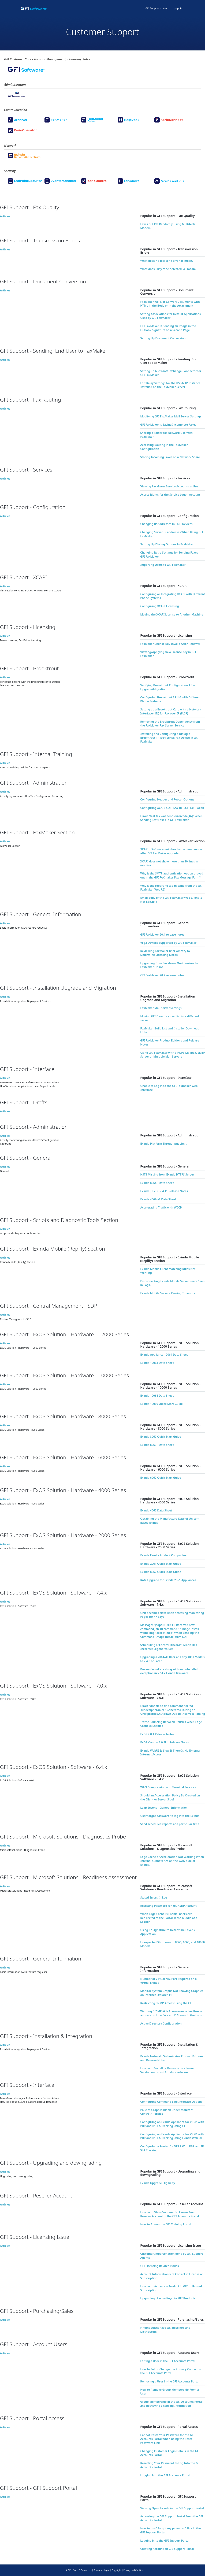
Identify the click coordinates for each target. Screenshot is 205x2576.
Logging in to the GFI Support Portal (164, 2540)
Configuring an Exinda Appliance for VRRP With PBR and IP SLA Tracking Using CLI (172, 2124)
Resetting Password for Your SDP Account (168, 1906)
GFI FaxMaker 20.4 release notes (162, 934)
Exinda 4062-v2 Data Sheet (158, 1199)
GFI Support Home (156, 8)
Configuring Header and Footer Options (167, 799)
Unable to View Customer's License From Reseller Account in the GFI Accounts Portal (169, 2214)
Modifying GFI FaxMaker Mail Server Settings (170, 416)
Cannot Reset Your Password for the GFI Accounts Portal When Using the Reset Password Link (167, 2439)
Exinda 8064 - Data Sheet (157, 1183)
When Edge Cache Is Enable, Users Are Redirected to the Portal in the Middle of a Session (168, 1918)
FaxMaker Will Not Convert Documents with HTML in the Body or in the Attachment (170, 303)
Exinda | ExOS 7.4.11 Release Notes (164, 1191)
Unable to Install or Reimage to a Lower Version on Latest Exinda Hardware (167, 2070)
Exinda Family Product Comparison (164, 1555)
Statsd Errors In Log (153, 1897)
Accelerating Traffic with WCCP (161, 1207)
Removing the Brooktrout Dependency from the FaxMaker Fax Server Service (170, 723)
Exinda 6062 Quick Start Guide (160, 1478)
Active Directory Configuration (161, 2023)
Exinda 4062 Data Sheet (156, 1510)
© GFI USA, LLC (73, 2570)
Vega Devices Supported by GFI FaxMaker (168, 943)
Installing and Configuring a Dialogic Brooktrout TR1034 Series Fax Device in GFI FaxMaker (169, 738)
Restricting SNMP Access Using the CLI (166, 2003)
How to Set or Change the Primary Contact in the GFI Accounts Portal (170, 2371)
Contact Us (86, 2570)
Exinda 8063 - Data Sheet (157, 1445)
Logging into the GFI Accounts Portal (165, 2475)
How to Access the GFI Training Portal (165, 2224)
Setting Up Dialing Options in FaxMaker (167, 544)
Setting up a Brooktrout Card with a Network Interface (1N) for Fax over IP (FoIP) (170, 711)
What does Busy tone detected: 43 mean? (168, 269)
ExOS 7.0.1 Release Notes (157, 1734)
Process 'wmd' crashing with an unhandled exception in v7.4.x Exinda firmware (169, 1671)
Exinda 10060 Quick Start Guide (161, 1404)
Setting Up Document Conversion (162, 338)
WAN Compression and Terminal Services (168, 1787)
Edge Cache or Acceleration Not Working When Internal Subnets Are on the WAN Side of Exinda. (172, 1861)
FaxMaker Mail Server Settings (161, 1008)
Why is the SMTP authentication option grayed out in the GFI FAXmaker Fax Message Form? (171, 875)
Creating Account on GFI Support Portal (167, 2549)
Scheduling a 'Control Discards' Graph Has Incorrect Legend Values (168, 1647)
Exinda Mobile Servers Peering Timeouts (167, 1293)
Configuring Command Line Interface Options (171, 2102)
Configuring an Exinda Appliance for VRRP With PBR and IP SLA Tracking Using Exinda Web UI (172, 2136)
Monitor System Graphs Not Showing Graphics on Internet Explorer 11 (171, 1993)
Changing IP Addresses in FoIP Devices (166, 524)
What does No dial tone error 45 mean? (166, 261)
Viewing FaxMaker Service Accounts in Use (169, 486)
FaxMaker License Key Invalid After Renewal (170, 644)
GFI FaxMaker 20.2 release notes (162, 975)
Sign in (178, 8)
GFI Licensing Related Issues (159, 2266)
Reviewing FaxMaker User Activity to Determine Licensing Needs (165, 953)
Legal (106, 2570)
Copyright (116, 2570)
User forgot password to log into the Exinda (169, 1816)
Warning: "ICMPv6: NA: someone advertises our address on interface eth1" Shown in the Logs (172, 2013)
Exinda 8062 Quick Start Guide (160, 1572)
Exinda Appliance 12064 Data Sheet (164, 1354)
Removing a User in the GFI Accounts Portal (169, 2381)
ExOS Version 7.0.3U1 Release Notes (164, 1742)
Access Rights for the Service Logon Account (170, 494)
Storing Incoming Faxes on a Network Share (170, 457)
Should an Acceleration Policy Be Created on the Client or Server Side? (170, 1797)
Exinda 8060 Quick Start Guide (160, 1437)
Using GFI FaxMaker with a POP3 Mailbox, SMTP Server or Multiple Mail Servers (172, 1054)
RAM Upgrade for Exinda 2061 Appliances (168, 1580)
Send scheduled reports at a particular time (169, 1824)
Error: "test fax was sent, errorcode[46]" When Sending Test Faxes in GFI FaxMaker (171, 818)
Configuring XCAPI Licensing (159, 606)
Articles (5, 216)
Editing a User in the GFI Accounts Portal (167, 2361)
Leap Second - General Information (164, 1808)
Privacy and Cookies (133, 2570)
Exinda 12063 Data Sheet (157, 1363)
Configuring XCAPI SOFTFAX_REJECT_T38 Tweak (172, 808)
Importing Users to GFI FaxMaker (162, 565)
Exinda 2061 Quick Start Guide (160, 1564)
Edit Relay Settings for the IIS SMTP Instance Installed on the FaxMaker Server (170, 385)
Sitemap (98, 2570)
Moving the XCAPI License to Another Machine (171, 614)
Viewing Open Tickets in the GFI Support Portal (172, 2508)
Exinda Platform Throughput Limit (163, 1144)
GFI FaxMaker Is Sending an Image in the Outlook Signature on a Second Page (168, 328)
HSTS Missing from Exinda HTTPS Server (167, 1174)
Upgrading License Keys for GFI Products (167, 2298)
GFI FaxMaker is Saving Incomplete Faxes (168, 425)
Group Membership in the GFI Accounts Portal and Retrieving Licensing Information (171, 2403)
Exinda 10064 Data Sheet (157, 1396)
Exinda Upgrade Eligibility (157, 2183)
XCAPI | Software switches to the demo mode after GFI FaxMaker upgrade (171, 851)
